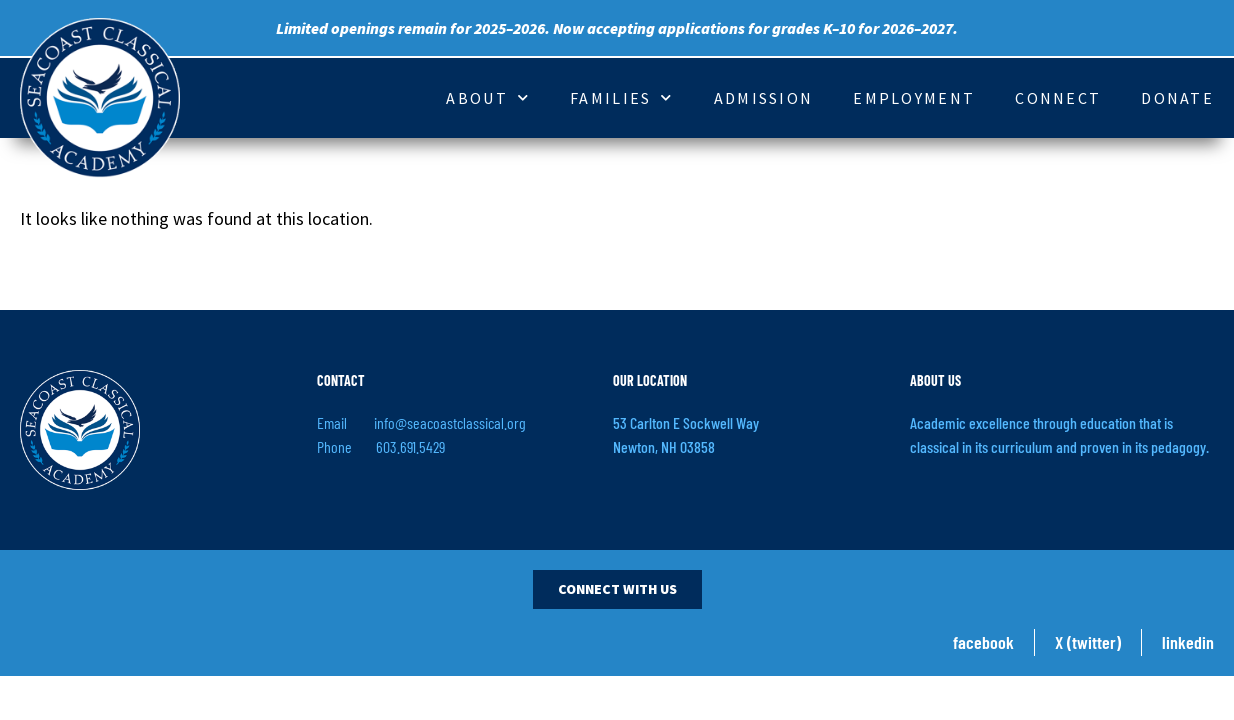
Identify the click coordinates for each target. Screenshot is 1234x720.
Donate (1177, 98)
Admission (764, 98)
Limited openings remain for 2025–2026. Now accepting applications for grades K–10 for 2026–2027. (617, 28)
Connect (1058, 98)
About (488, 97)
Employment (914, 98)
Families (622, 97)
